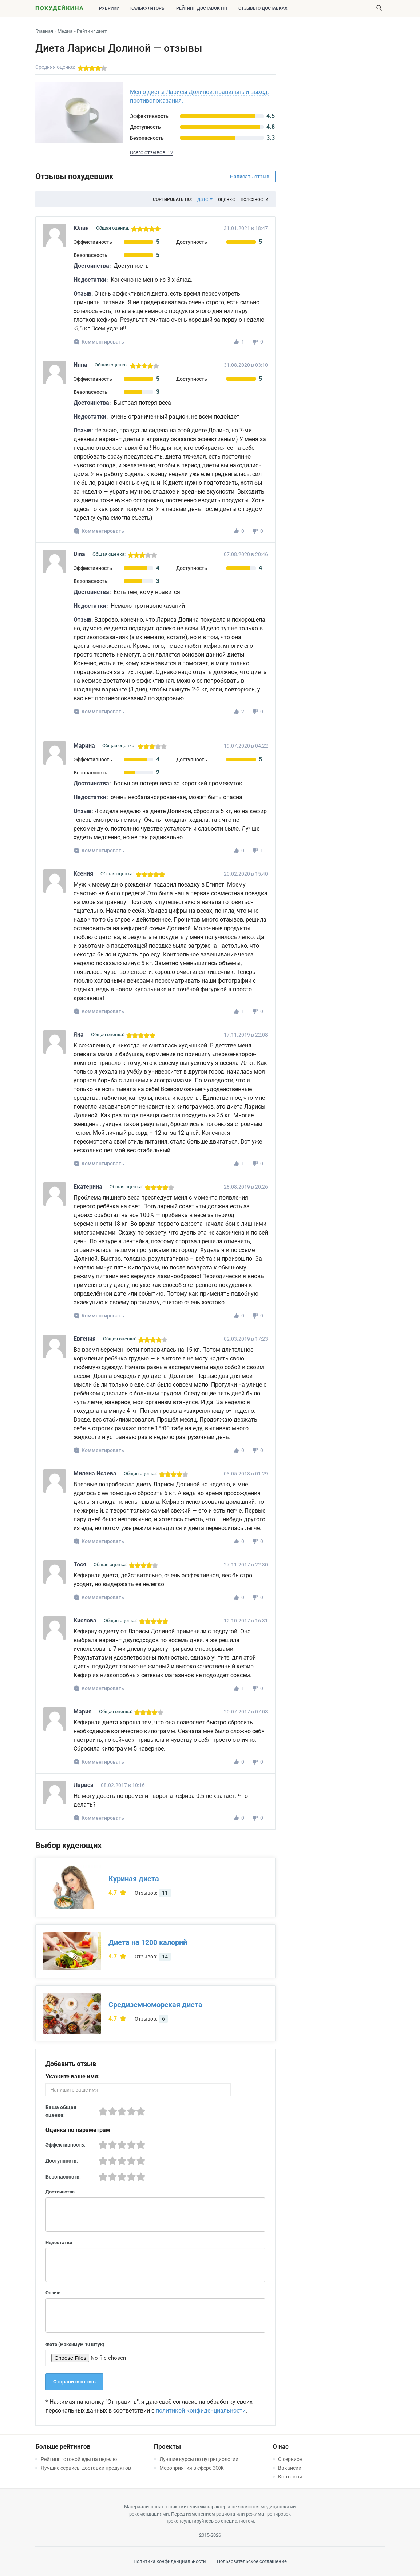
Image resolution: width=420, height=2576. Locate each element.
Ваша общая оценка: (60, 2111)
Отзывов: (153, 1893)
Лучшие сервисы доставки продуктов (86, 2468)
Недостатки (58, 2242)
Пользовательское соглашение (252, 2561)
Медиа (65, 31)
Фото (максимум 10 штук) (74, 2344)
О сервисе (290, 2459)
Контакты (290, 2477)
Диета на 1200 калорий (147, 1942)
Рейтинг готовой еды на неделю (79, 2459)
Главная (44, 31)
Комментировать (103, 342)
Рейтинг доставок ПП (201, 8)
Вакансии (289, 2468)
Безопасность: (63, 2177)
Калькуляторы (147, 8)
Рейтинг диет (92, 31)
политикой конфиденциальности (201, 2410)
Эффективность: (65, 2145)
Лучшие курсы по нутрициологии (198, 2459)
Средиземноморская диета (155, 2004)
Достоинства (60, 2192)
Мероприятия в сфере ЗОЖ (191, 2468)
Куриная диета (133, 1878)
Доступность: (61, 2161)
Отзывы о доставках (263, 8)
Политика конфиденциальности (170, 2561)
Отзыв (52, 2292)
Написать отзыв (249, 176)
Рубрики (109, 8)
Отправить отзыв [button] (74, 2382)
